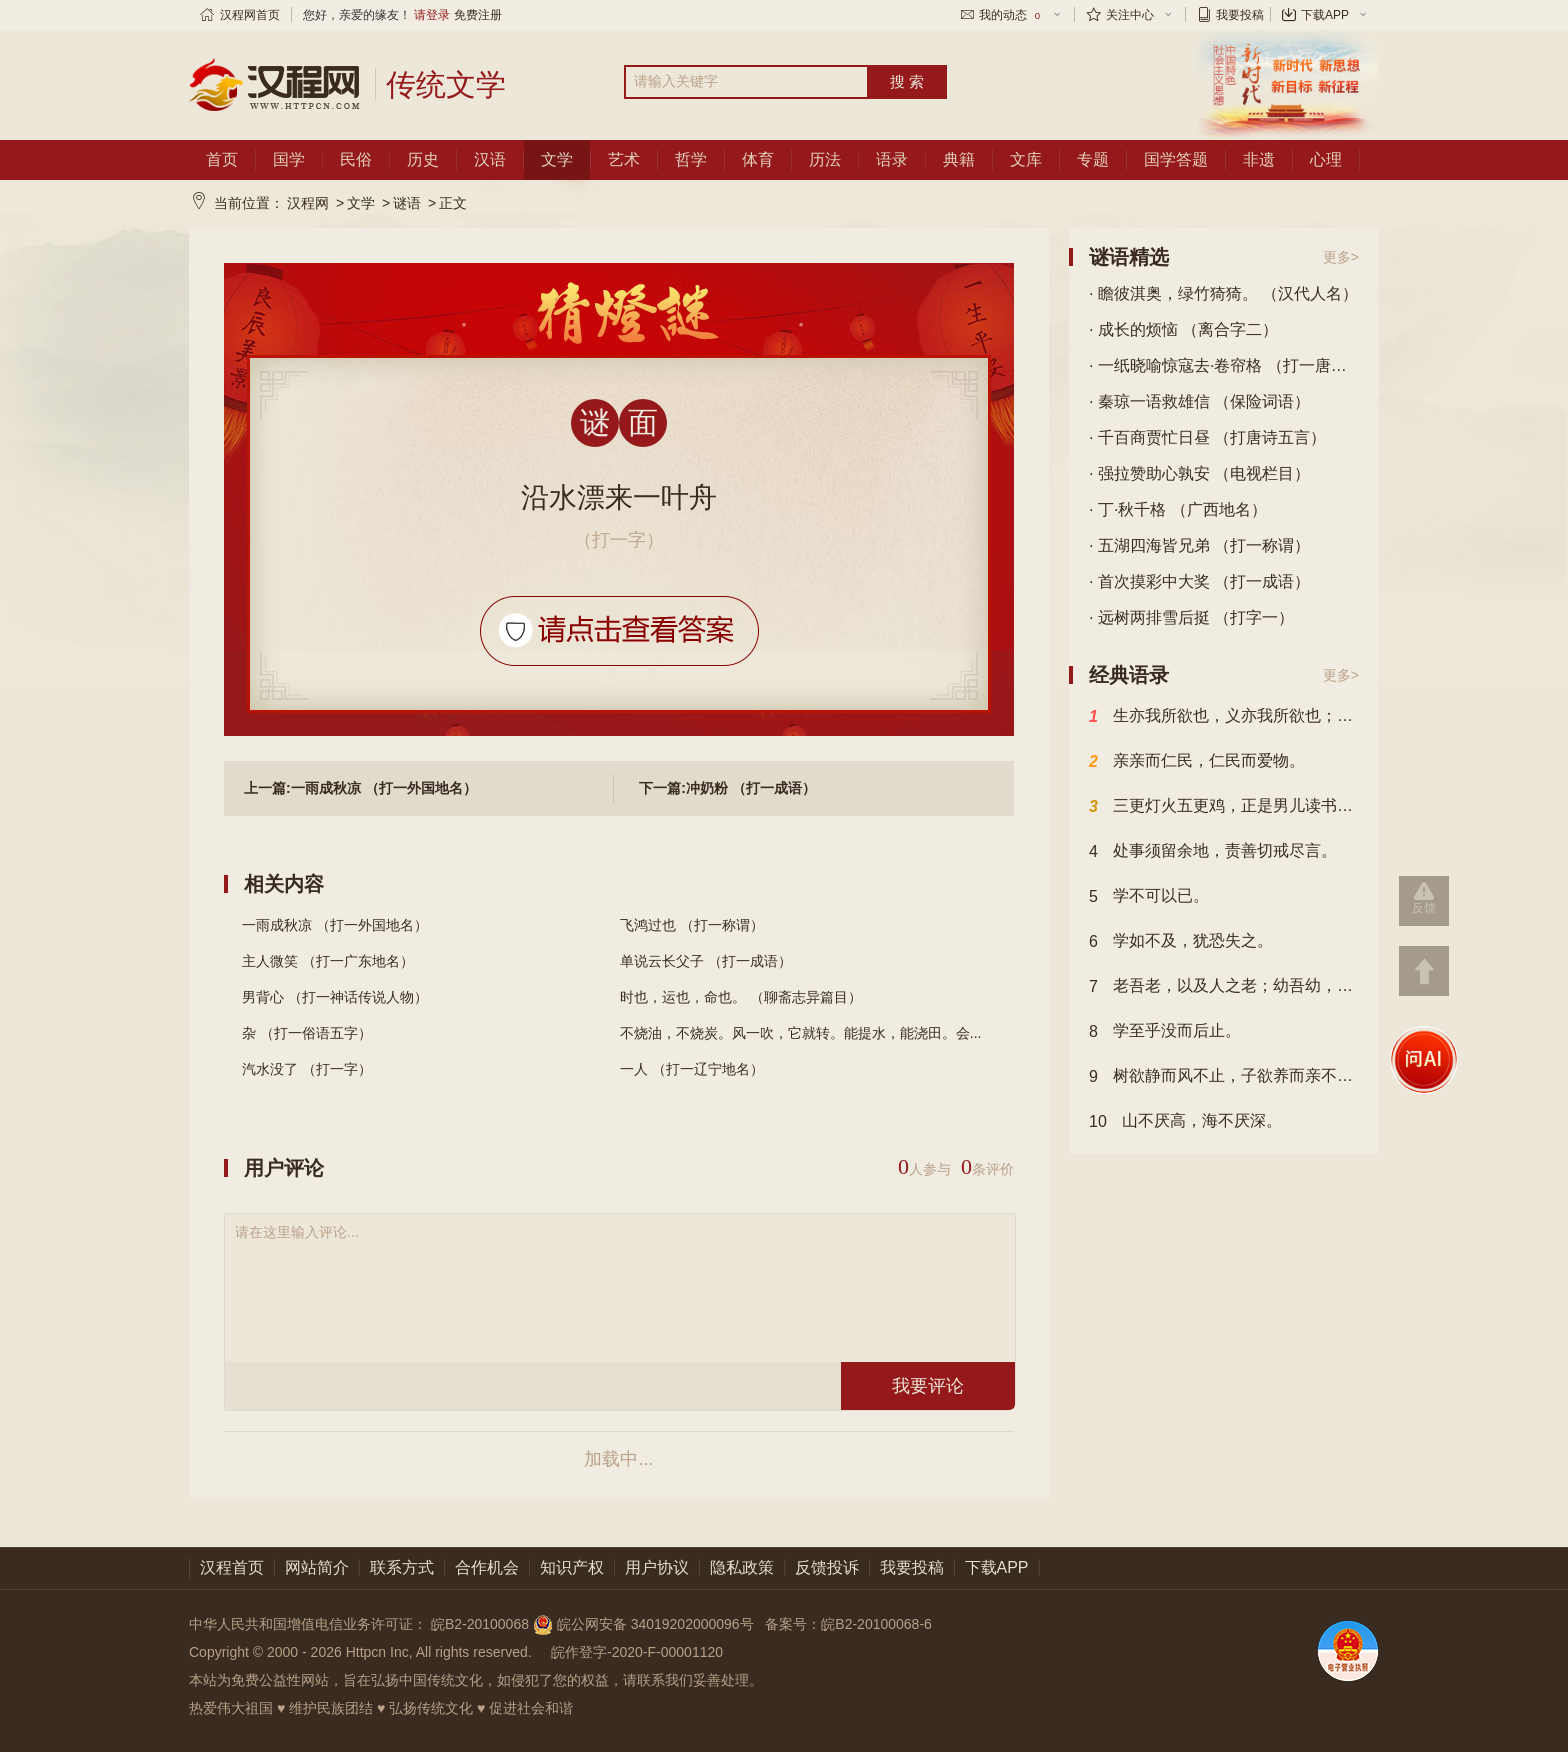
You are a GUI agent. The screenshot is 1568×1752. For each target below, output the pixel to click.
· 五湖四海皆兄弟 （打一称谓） (1199, 545)
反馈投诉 (827, 1567)
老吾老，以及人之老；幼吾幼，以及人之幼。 (1224, 987)
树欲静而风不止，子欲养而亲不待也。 (1224, 1077)
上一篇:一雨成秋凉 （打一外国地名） (360, 788)
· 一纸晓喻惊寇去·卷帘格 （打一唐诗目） (1224, 365)
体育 (758, 159)
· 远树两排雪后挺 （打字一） (1191, 617)
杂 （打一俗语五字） (307, 1033)
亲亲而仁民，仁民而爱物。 (1197, 762)
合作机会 (487, 1567)
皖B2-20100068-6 (876, 1624)
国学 (289, 159)
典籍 (959, 159)
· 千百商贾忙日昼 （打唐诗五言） (1207, 437)
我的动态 (1011, 15)
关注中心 (1130, 15)
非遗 (1259, 159)
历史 (423, 159)
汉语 (490, 159)
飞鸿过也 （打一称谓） (692, 925)
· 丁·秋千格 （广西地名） (1178, 509)
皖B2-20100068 (480, 1624)
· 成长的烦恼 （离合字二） (1183, 329)
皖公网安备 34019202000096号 (645, 1624)
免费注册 (478, 15)
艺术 (624, 159)
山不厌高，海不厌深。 (1185, 1122)
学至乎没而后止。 (1165, 1032)
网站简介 (317, 1567)
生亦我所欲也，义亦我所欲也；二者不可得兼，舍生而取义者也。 (1224, 717)
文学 (557, 159)
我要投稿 (1240, 15)
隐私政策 (742, 1567)
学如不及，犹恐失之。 (1181, 942)
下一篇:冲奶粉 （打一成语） (727, 788)
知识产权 (572, 1567)
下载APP (1325, 15)
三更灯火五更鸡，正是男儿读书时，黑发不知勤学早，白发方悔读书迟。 (1224, 807)
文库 (1026, 159)
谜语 (407, 203)
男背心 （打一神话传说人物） (335, 997)
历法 (825, 159)
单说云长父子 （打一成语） (706, 961)
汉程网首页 (250, 15)
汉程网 (308, 203)
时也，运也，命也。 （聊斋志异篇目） (741, 997)
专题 (1093, 159)
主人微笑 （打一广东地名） (328, 961)
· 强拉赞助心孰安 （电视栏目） (1199, 473)
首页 (222, 159)
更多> (1341, 257)
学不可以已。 (1149, 897)
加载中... (618, 1459)
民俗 (356, 159)
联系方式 (402, 1567)
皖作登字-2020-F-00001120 (637, 1652)
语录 (892, 159)
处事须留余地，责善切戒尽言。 (1213, 852)
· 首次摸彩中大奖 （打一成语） (1199, 581)
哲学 (691, 159)
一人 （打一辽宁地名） (692, 1069)
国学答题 (1176, 159)
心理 (1326, 159)
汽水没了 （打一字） (307, 1069)
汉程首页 (232, 1567)
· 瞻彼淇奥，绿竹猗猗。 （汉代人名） (1223, 293)
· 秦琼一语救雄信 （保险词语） (1199, 401)
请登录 (432, 15)
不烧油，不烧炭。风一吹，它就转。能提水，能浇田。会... (801, 1033)
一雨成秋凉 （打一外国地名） (335, 925)
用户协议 (657, 1567)
